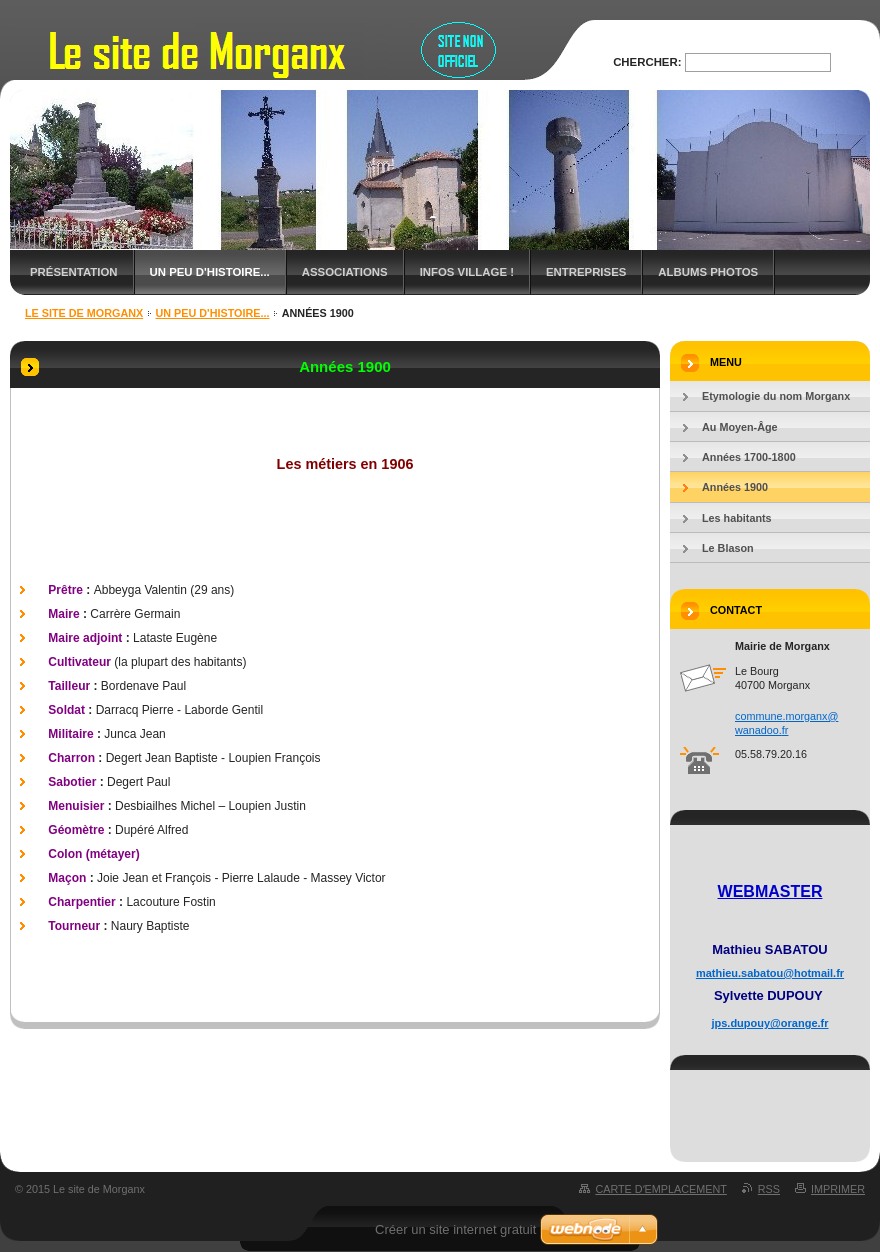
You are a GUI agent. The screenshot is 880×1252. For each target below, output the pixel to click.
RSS (769, 1189)
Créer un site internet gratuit (455, 1229)
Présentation (74, 272)
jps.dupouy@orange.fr (769, 1023)
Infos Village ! (467, 272)
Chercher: (647, 62)
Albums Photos (708, 272)
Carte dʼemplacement (660, 1189)
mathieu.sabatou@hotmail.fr (770, 973)
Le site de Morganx (84, 313)
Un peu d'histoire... (210, 272)
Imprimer (838, 1189)
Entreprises (586, 272)
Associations (345, 272)
